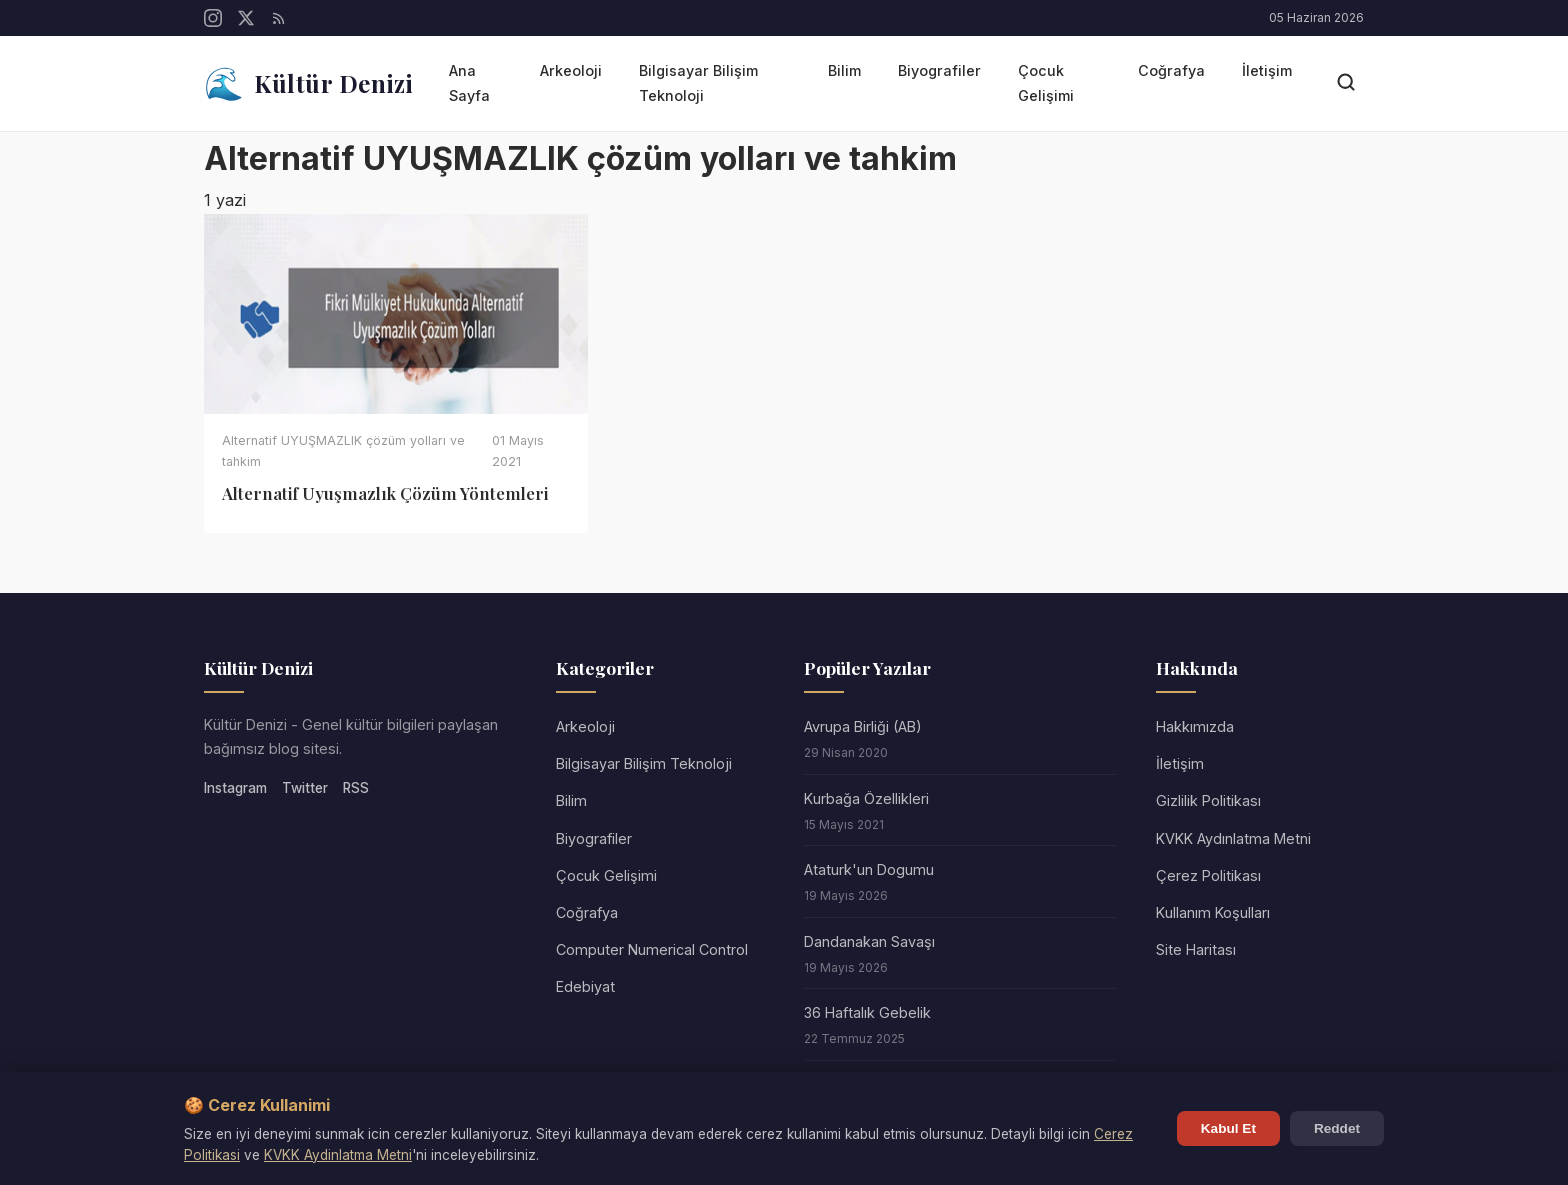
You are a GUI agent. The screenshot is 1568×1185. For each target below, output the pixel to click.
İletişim (1267, 70)
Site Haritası (1196, 949)
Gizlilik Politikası (1208, 800)
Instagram (235, 788)
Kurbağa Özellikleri (866, 798)
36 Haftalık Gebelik (867, 1012)
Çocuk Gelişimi (1046, 82)
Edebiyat (585, 986)
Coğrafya (1171, 70)
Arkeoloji (571, 70)
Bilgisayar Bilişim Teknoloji (698, 82)
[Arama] (1346, 83)
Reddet (1337, 1128)
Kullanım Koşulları (1213, 912)
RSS (356, 788)
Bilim (844, 70)
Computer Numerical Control (652, 949)
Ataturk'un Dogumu (869, 869)
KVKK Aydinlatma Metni (338, 1155)
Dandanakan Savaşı (869, 941)
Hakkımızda (1195, 726)
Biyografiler (939, 70)
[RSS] (279, 18)
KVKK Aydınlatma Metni (1233, 838)
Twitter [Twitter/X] (305, 788)
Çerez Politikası (1208, 875)
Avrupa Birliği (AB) (863, 726)
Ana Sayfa (469, 82)
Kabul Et (1228, 1128)
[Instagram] (213, 18)
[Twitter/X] (246, 18)
